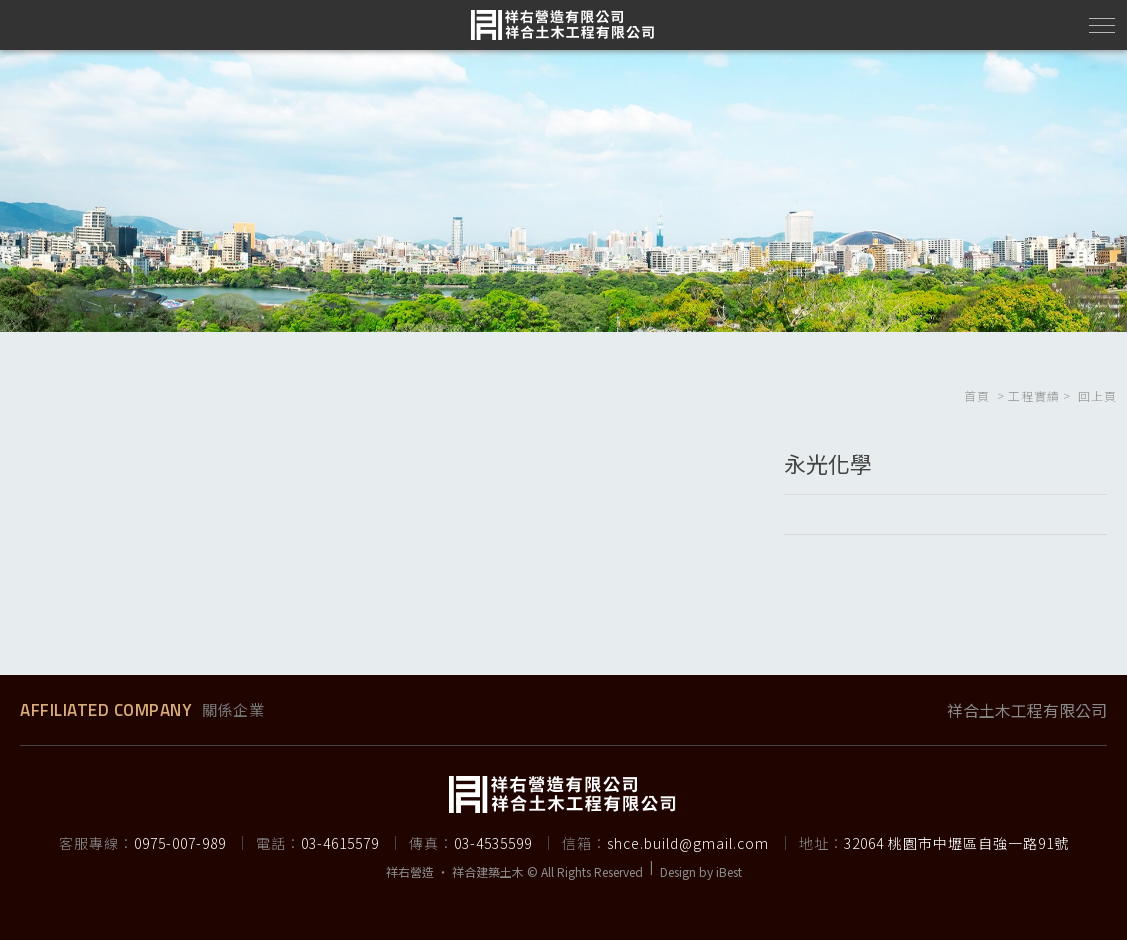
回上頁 (1097, 395)
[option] (563, 191)
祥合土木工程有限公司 (1027, 710)
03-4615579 (340, 843)
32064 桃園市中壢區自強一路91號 (956, 843)
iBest (729, 871)
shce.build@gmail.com (688, 843)
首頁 (977, 395)
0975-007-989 (180, 843)
